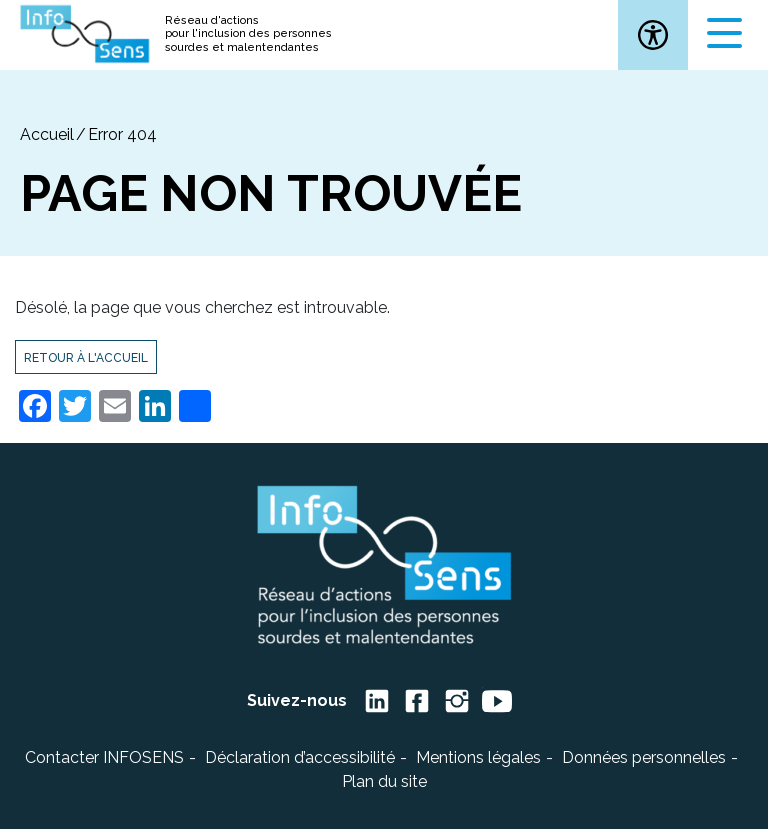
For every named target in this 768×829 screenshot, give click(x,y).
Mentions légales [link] (478, 757)
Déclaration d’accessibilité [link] (300, 757)
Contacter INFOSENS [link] (104, 757)
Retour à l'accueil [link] (86, 358)
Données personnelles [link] (644, 757)
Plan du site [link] (384, 781)
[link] (653, 35)
